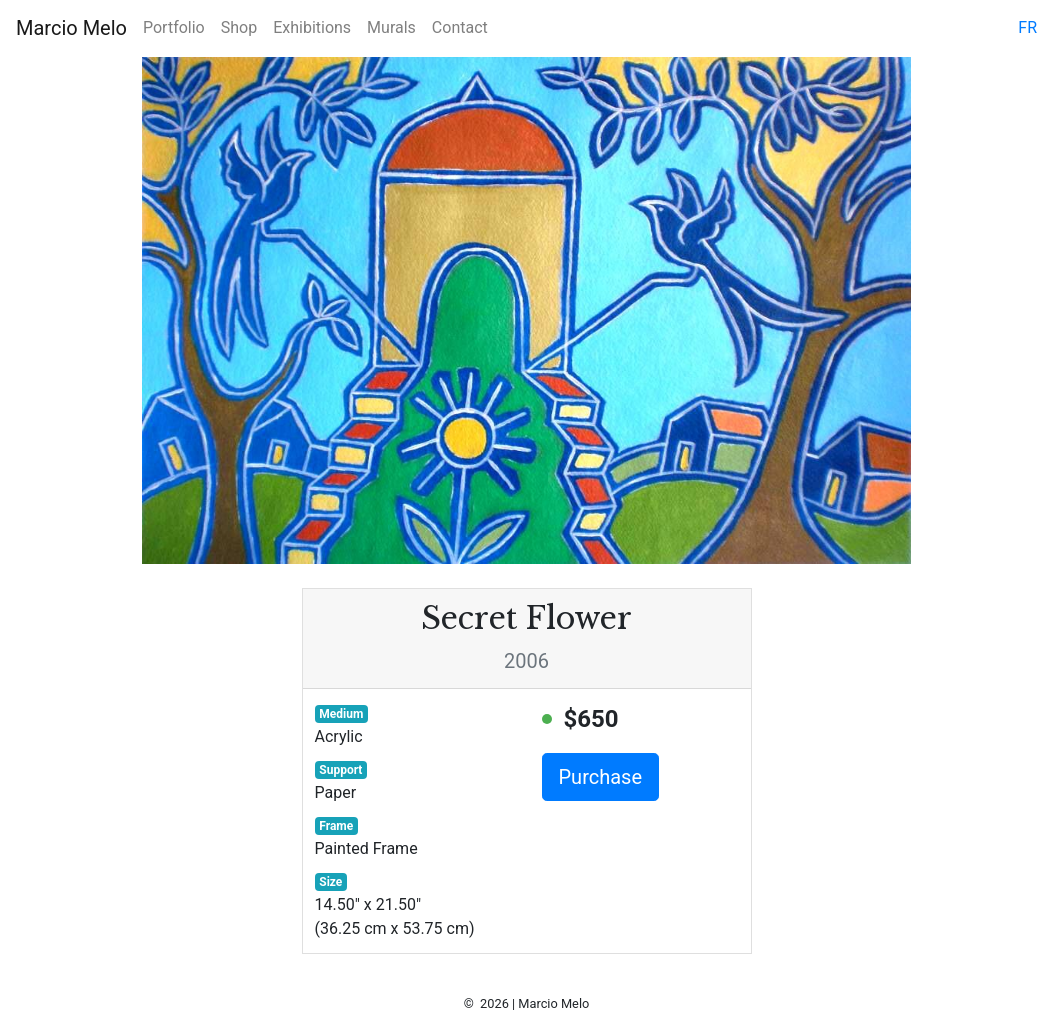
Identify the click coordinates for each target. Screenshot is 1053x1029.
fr (1027, 27)
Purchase (601, 777)
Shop (239, 27)
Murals (391, 27)
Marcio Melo (71, 28)
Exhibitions (312, 27)
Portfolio (174, 27)
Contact (460, 27)
